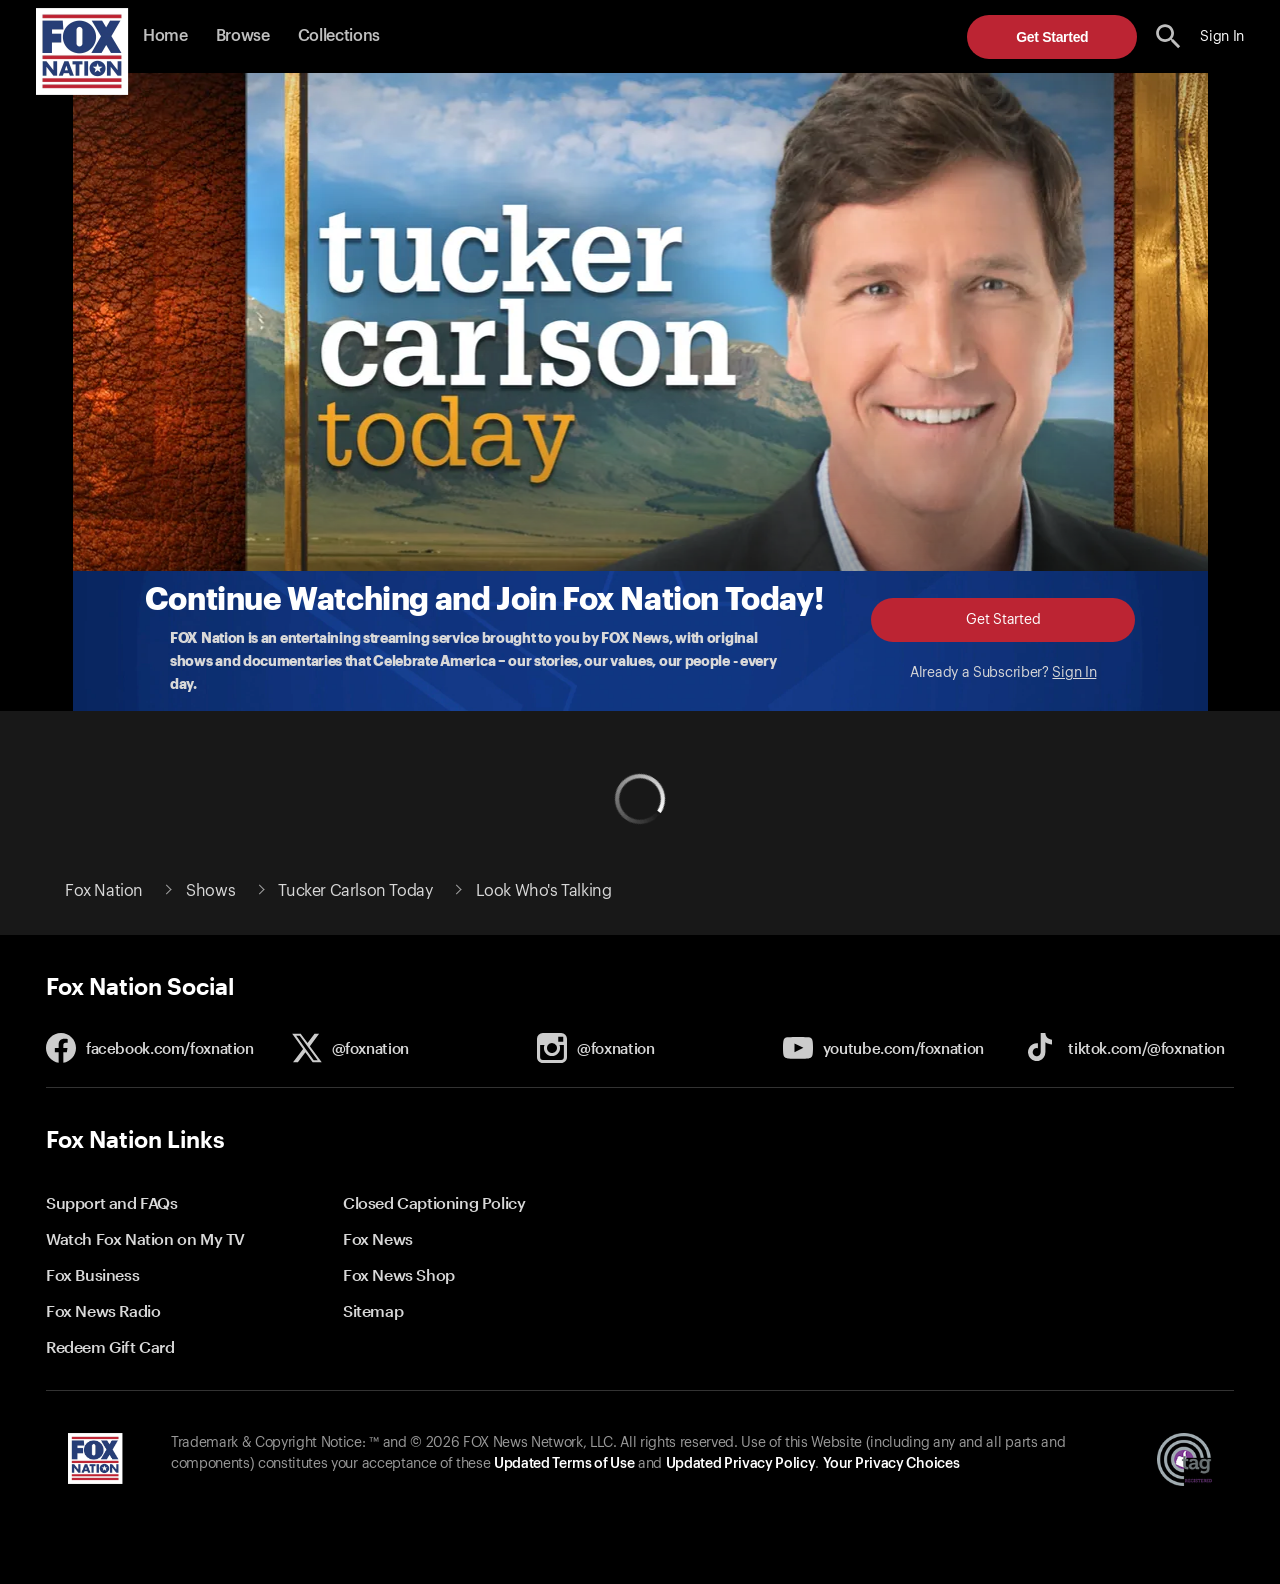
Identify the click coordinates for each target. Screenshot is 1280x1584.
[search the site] (1168, 36)
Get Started (1052, 37)
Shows (210, 891)
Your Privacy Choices (891, 1464)
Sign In (1074, 673)
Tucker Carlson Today (355, 891)
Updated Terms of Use (564, 1464)
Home (165, 36)
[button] (1168, 36)
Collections (339, 36)
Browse (243, 36)
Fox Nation (104, 891)
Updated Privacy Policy (741, 1464)
